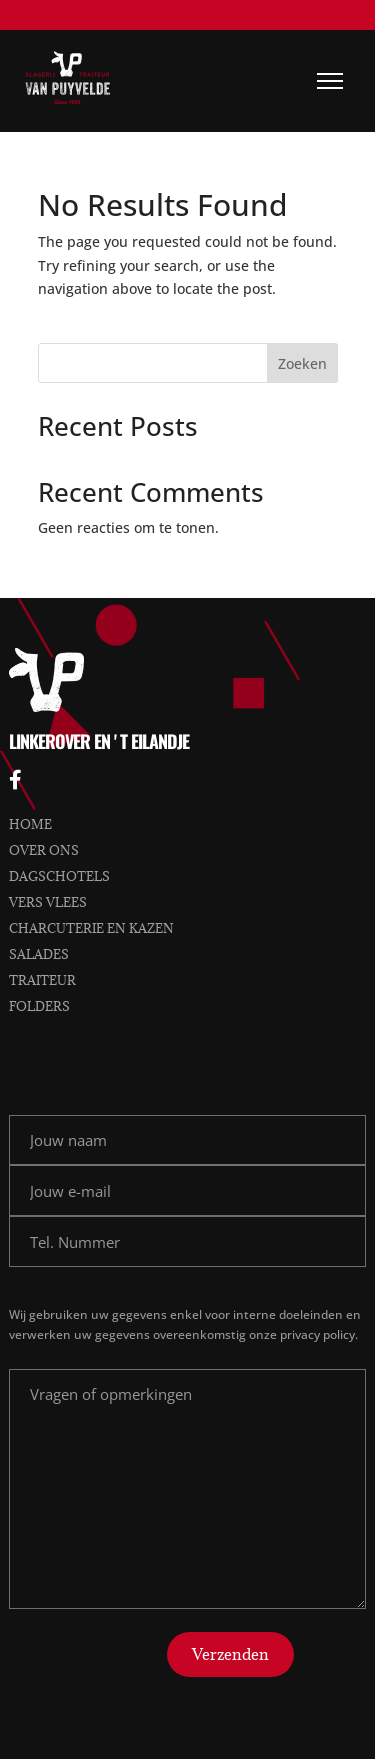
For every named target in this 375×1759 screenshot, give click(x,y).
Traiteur (42, 980)
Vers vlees (48, 902)
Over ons (44, 850)
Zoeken (302, 363)
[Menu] (330, 81)
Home (30, 824)
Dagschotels (59, 876)
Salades (39, 954)
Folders (39, 1006)
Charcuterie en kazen (91, 928)
